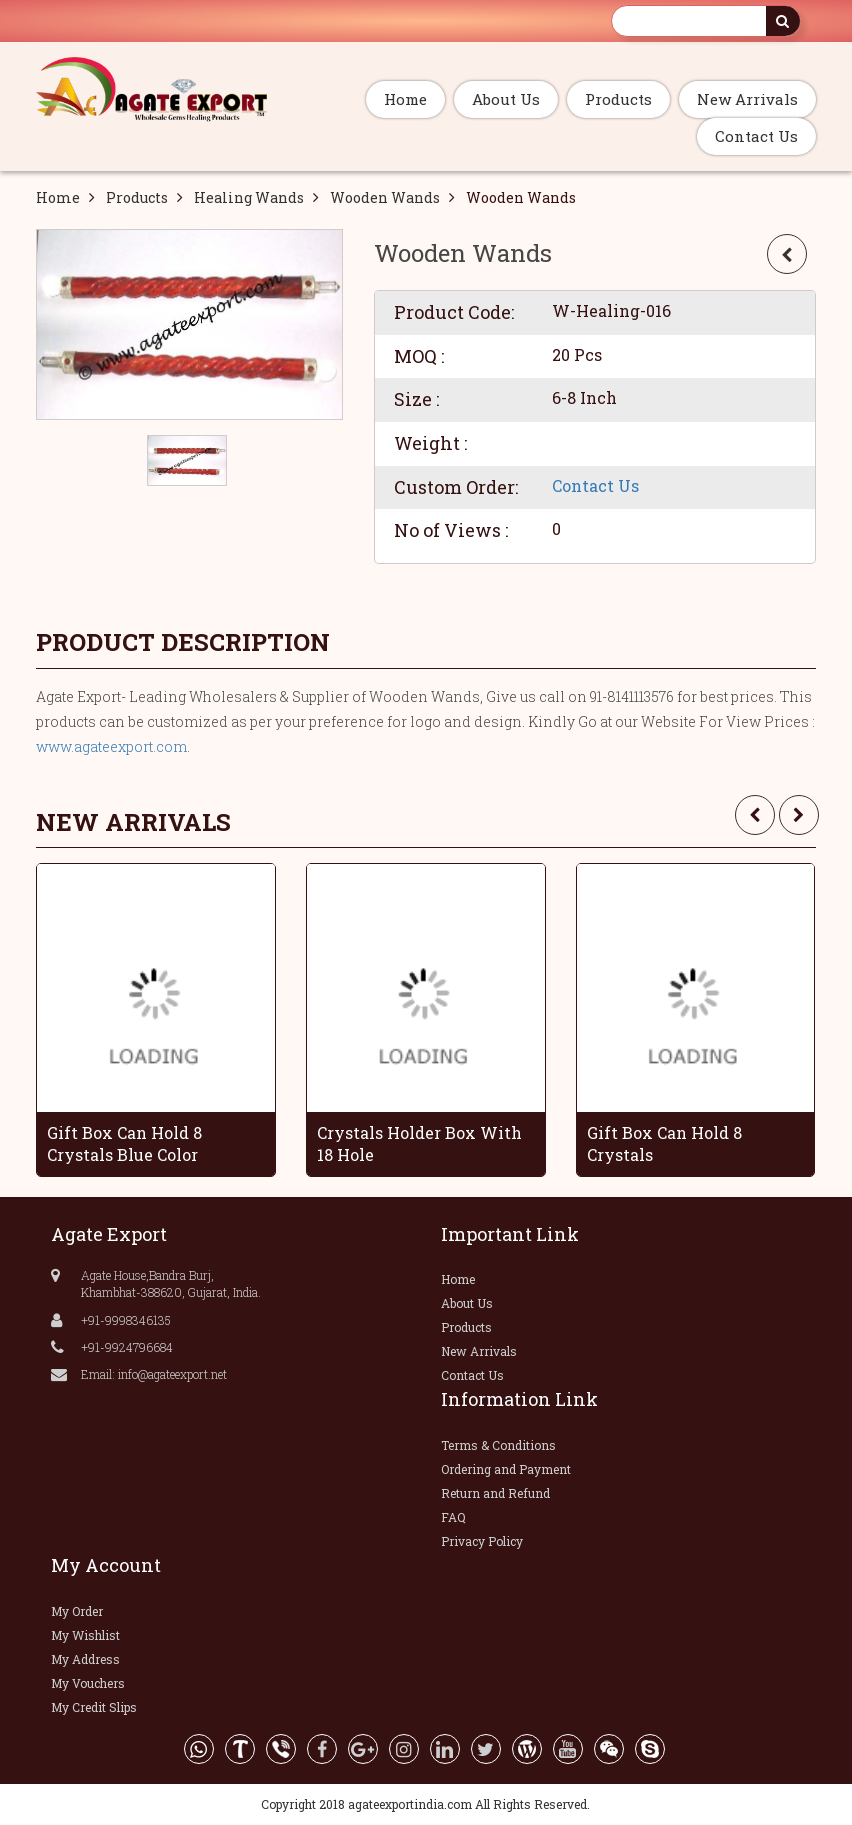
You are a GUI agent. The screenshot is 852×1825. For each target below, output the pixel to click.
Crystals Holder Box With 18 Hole (419, 1144)
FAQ (453, 1517)
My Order (77, 1611)
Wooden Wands (385, 197)
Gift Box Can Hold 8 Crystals (664, 1144)
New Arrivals (747, 99)
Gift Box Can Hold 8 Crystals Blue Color (124, 1144)
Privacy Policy (482, 1541)
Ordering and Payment (506, 1469)
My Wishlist (85, 1635)
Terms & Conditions (498, 1445)
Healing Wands (249, 197)
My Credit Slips (94, 1707)
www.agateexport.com (111, 746)
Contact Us (756, 136)
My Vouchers (88, 1683)
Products (618, 99)
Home (405, 99)
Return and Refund (495, 1493)
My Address (85, 1659)
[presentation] (755, 815)
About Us (506, 99)
